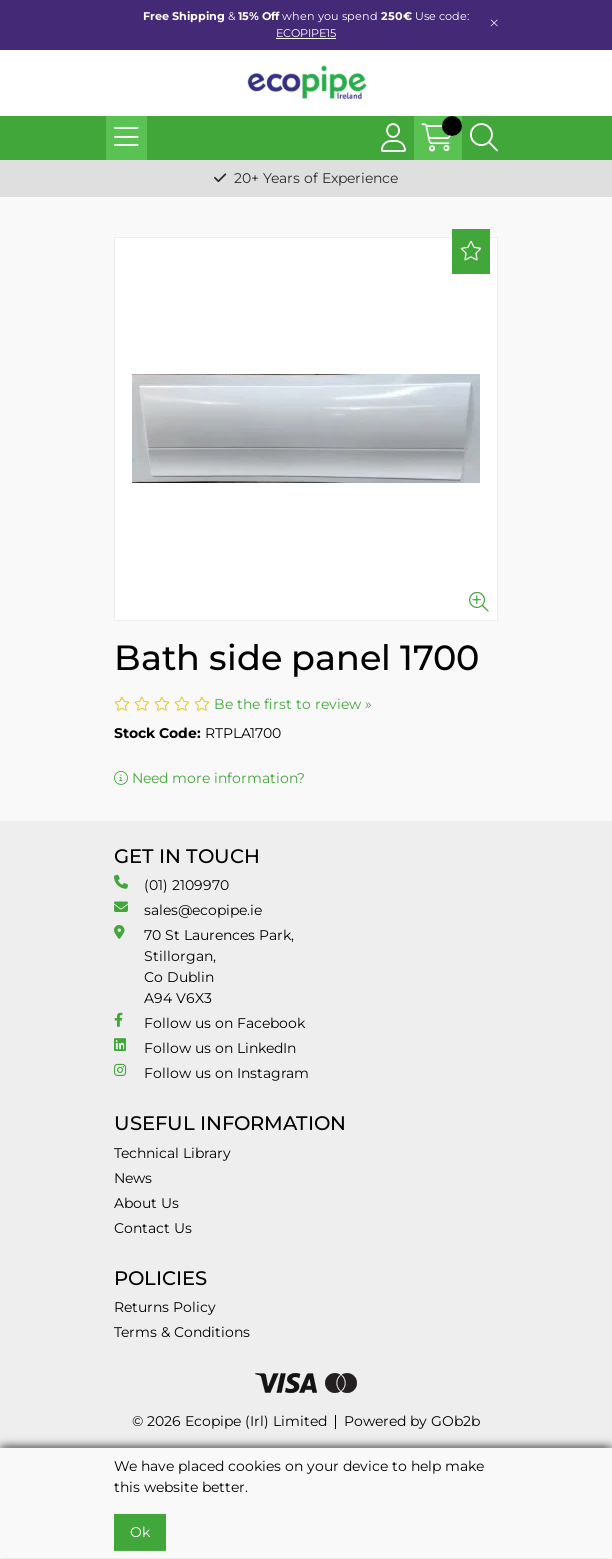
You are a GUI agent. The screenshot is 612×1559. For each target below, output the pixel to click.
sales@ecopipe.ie (188, 909)
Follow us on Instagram (211, 1072)
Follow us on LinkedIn (205, 1047)
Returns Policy (165, 1307)
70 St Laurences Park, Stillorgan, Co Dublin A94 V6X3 (204, 966)
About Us (146, 1203)
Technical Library (172, 1153)
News (133, 1178)
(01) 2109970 (171, 884)
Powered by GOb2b (412, 1421)
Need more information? (209, 778)
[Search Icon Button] (484, 138)
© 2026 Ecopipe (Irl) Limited (229, 1421)
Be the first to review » (293, 704)
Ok (140, 1532)
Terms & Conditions (182, 1332)
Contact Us (153, 1228)
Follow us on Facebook (209, 1022)
